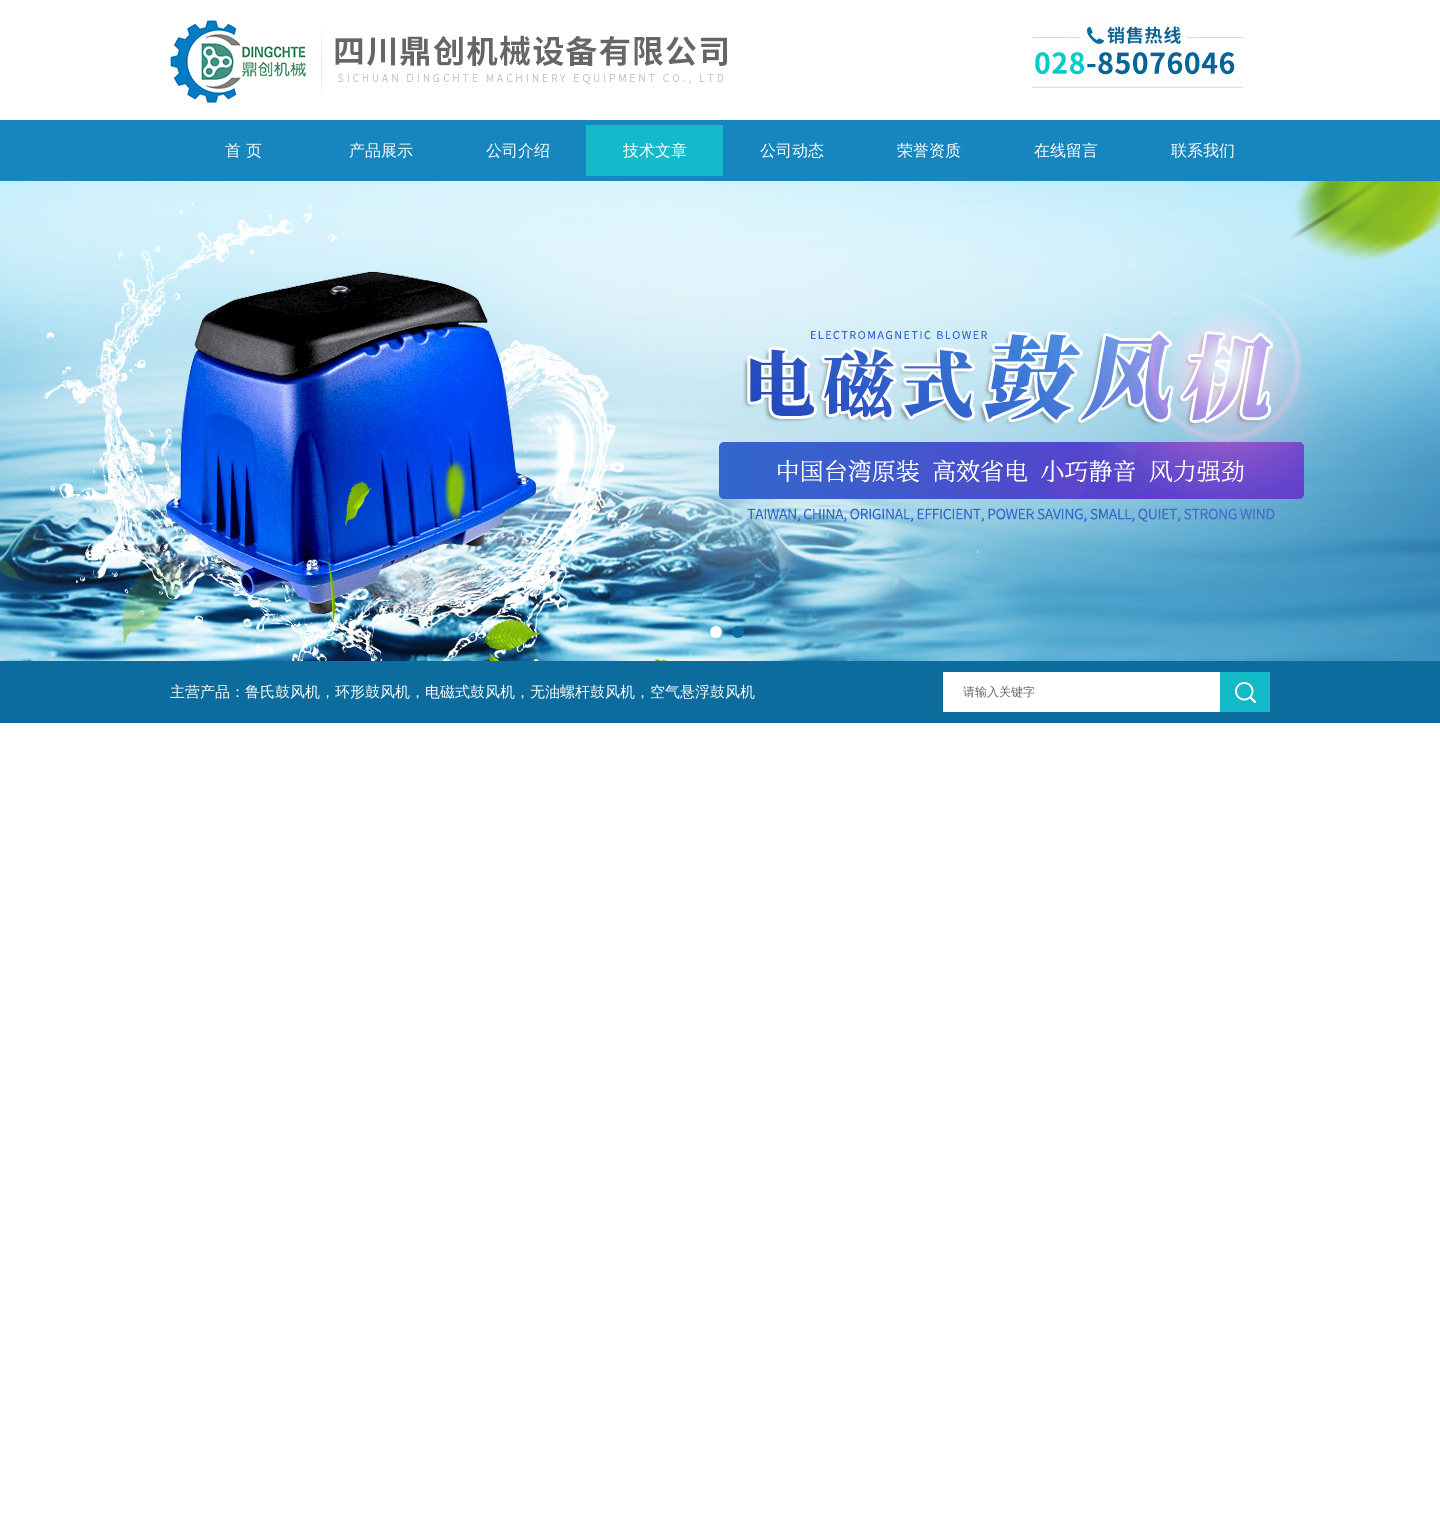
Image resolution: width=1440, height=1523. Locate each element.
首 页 (243, 150)
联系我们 (1203, 150)
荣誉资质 (929, 150)
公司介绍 (518, 150)
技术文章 (655, 150)
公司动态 (792, 150)
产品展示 (381, 150)
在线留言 (1066, 150)
